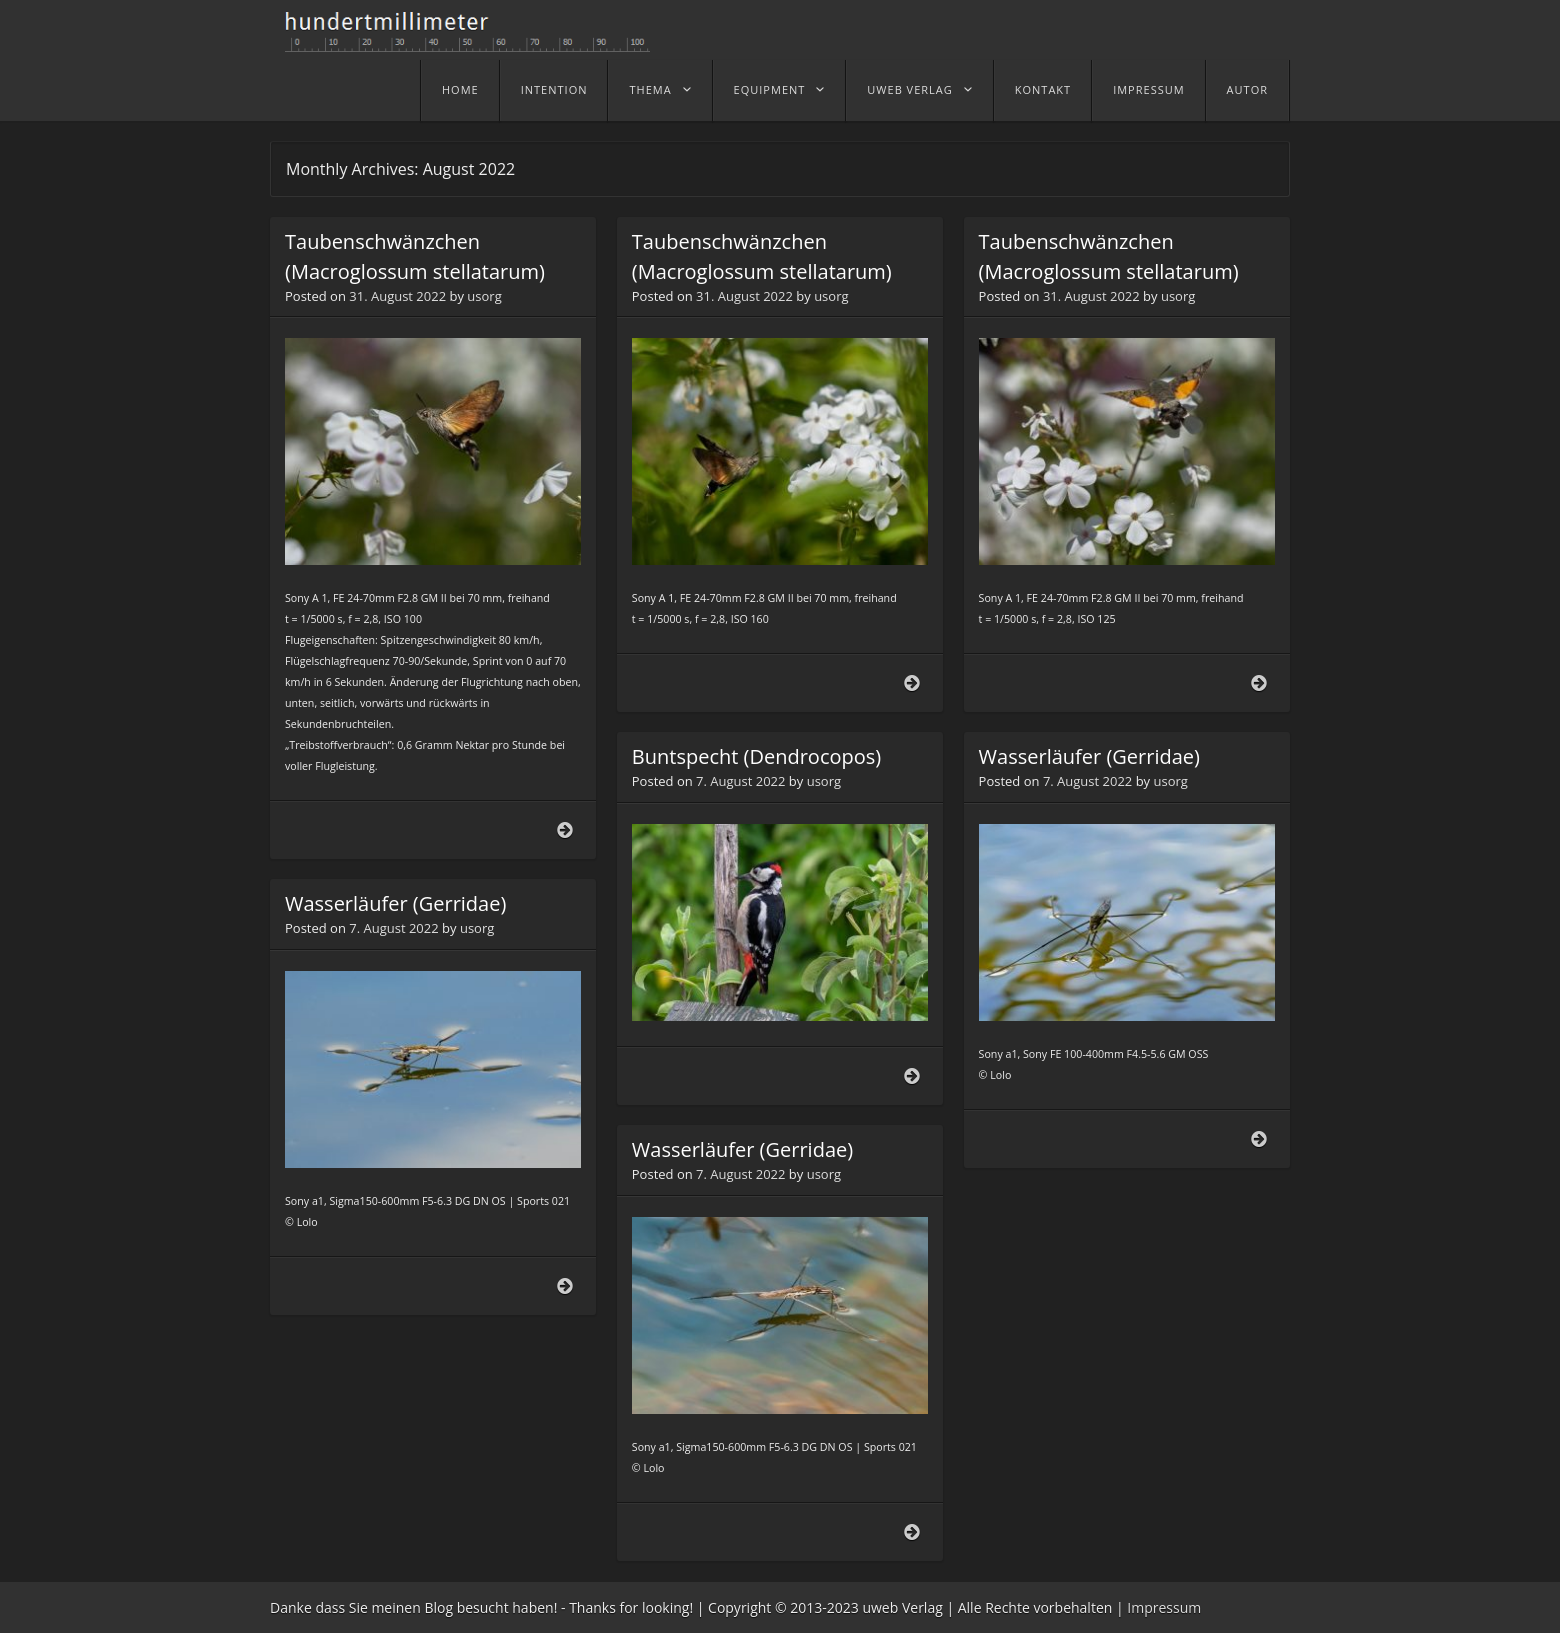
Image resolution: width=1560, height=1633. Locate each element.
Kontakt (1043, 89)
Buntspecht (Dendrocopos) (756, 756)
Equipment (770, 89)
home (460, 89)
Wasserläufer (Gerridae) (1089, 756)
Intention (554, 89)
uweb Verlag (909, 89)
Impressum (1148, 89)
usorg (484, 296)
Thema (650, 89)
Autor (1247, 89)
